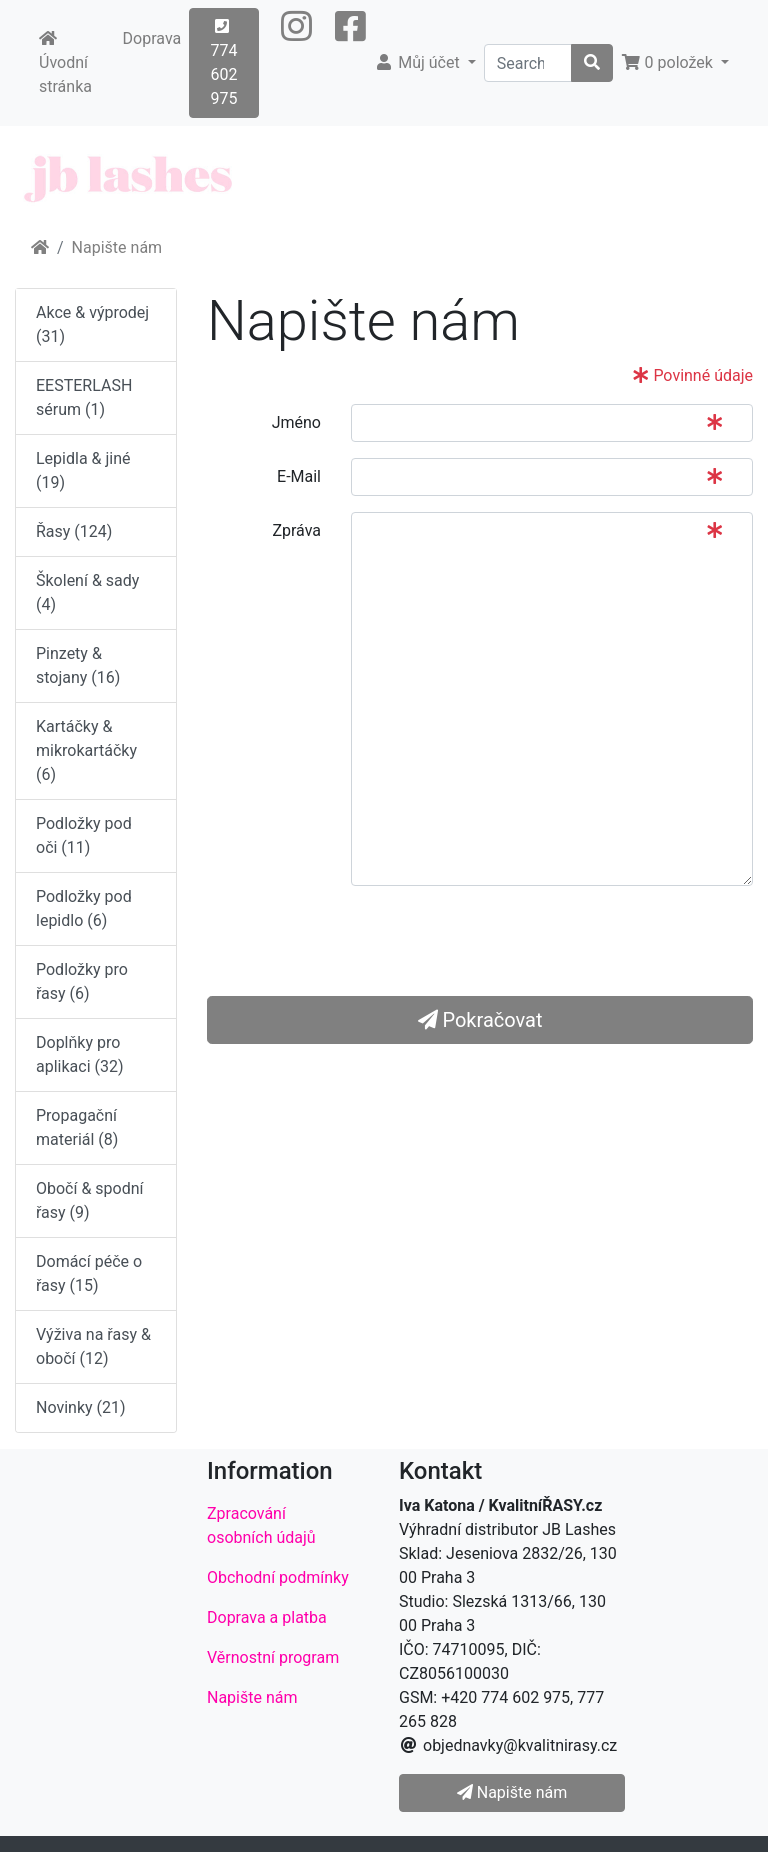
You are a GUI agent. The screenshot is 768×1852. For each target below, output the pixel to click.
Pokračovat (480, 1020)
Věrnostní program (273, 1657)
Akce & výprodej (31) (92, 324)
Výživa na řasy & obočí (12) (93, 1346)
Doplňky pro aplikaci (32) (80, 1054)
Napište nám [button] (512, 1792)
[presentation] (503, 941)
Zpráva (296, 530)
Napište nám (117, 247)
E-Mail (299, 476)
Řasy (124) (74, 531)
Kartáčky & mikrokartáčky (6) (86, 750)
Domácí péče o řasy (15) (89, 1273)
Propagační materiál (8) (77, 1127)
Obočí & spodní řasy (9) (90, 1200)
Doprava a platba (267, 1617)
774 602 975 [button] (223, 62)
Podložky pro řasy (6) (82, 981)
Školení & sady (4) (87, 592)
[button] (296, 63)
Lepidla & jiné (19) (83, 470)
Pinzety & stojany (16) (78, 665)
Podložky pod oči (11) (84, 835)
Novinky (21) (81, 1407)
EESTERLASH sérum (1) (84, 397)
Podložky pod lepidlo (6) (84, 908)
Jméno (296, 422)
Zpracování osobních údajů (261, 1525)
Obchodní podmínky (278, 1577)
